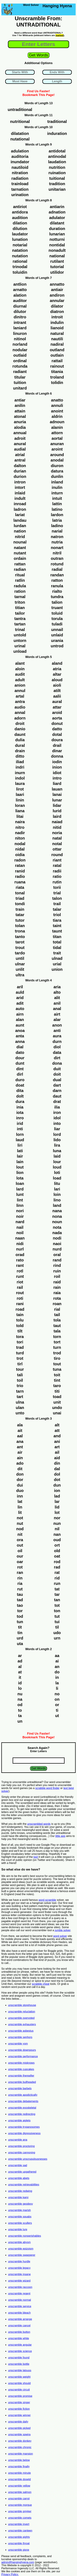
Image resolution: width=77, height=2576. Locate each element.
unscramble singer (19, 2402)
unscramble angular (20, 2344)
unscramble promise (20, 2396)
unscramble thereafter (21, 2075)
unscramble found (18, 2357)
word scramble (47, 1899)
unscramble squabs (19, 2216)
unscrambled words (39, 1823)
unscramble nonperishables (24, 2235)
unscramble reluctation (21, 2011)
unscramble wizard (19, 2280)
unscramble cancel (19, 2325)
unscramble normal (19, 2299)
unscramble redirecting (21, 2114)
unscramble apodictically (22, 2094)
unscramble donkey (19, 2440)
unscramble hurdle (19, 2261)
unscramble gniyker (19, 2511)
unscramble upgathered (22, 2171)
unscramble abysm (19, 2242)
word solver (60, 1936)
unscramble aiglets (19, 2120)
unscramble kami (18, 2197)
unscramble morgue (20, 2504)
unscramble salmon (19, 2492)
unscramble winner (19, 2415)
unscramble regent (19, 2293)
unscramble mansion (20, 2453)
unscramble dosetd (19, 2479)
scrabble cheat (40, 1983)
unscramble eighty (19, 2537)
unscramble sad (17, 2165)
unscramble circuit (19, 2389)
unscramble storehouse (22, 2005)
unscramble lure (17, 2229)
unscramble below (19, 2460)
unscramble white (18, 2338)
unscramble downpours (22, 2050)
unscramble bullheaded (22, 2082)
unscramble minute (19, 2472)
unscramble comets (19, 2517)
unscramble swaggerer (21, 2255)
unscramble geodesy (20, 2203)
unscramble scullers (20, 2223)
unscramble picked (19, 2428)
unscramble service (19, 2306)
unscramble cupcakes (21, 2069)
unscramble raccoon (20, 2287)
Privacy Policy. (10, 2574)
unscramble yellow (19, 2485)
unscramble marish (19, 2210)
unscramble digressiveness (24, 2133)
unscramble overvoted (21, 2018)
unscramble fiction (19, 2408)
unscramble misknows (21, 2062)
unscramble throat (19, 2543)
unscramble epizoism (20, 2248)
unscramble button (19, 2331)
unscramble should (19, 2383)
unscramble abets (18, 2178)
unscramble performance (23, 2056)
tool (35, 1856)
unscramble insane (19, 2274)
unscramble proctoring (21, 2146)
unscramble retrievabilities (23, 2184)
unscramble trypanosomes (24, 2126)
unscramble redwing (20, 2191)
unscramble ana (17, 2139)
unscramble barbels (20, 2088)
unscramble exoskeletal (22, 2107)
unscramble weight (19, 2376)
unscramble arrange (20, 2319)
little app (60, 1836)
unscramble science (20, 2351)
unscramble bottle (18, 2364)
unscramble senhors (20, 2037)
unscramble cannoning (21, 2152)
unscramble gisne (18, 2549)
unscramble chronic (19, 2447)
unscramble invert (18, 2524)
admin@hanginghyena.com (17, 2562)
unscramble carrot (19, 2498)
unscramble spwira (19, 2434)
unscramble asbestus (20, 2030)
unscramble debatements (23, 2101)
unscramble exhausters (22, 2024)
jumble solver (62, 1930)
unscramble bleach (19, 2312)
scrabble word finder (47, 1788)
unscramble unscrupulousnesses (27, 2158)
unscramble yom (18, 2043)
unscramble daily (18, 2421)
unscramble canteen (20, 2530)
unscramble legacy (19, 2267)
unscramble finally (19, 2466)
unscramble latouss (19, 2370)
